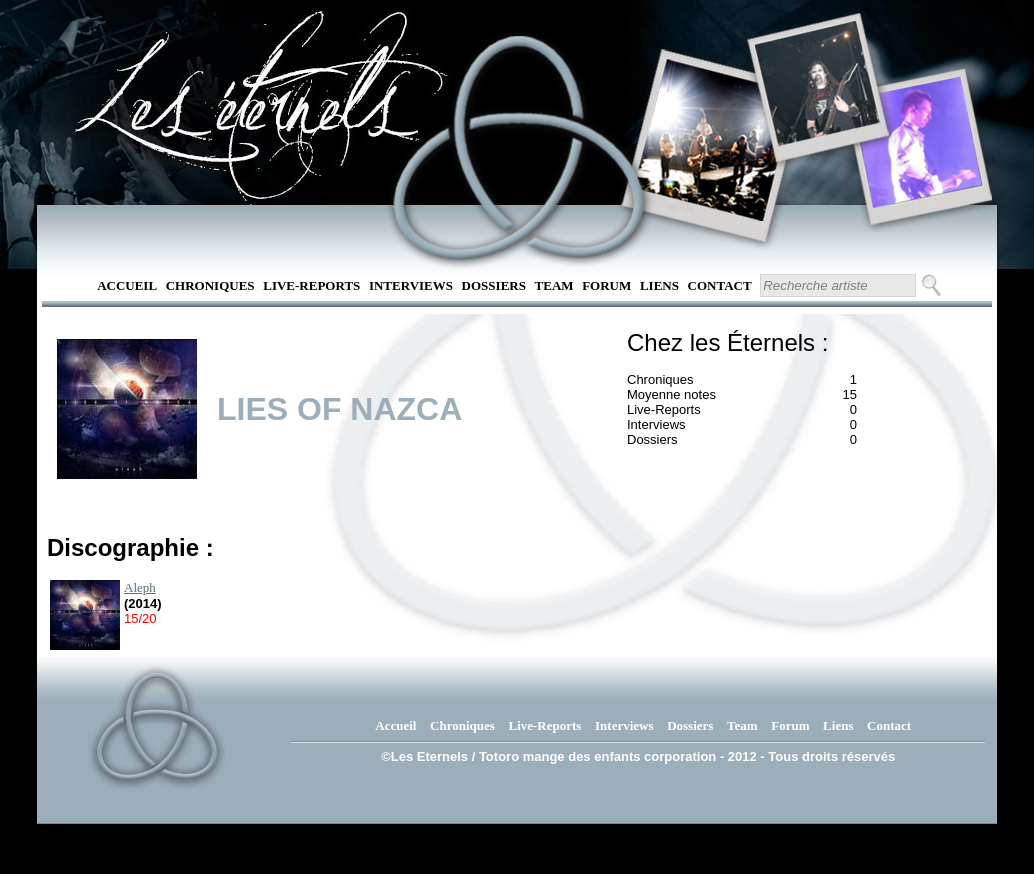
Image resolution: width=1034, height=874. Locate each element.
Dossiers (494, 285)
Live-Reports (311, 285)
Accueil (127, 285)
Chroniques (210, 285)
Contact (720, 285)
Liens (659, 285)
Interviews (411, 285)
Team (554, 285)
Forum (606, 285)
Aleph (140, 587)
